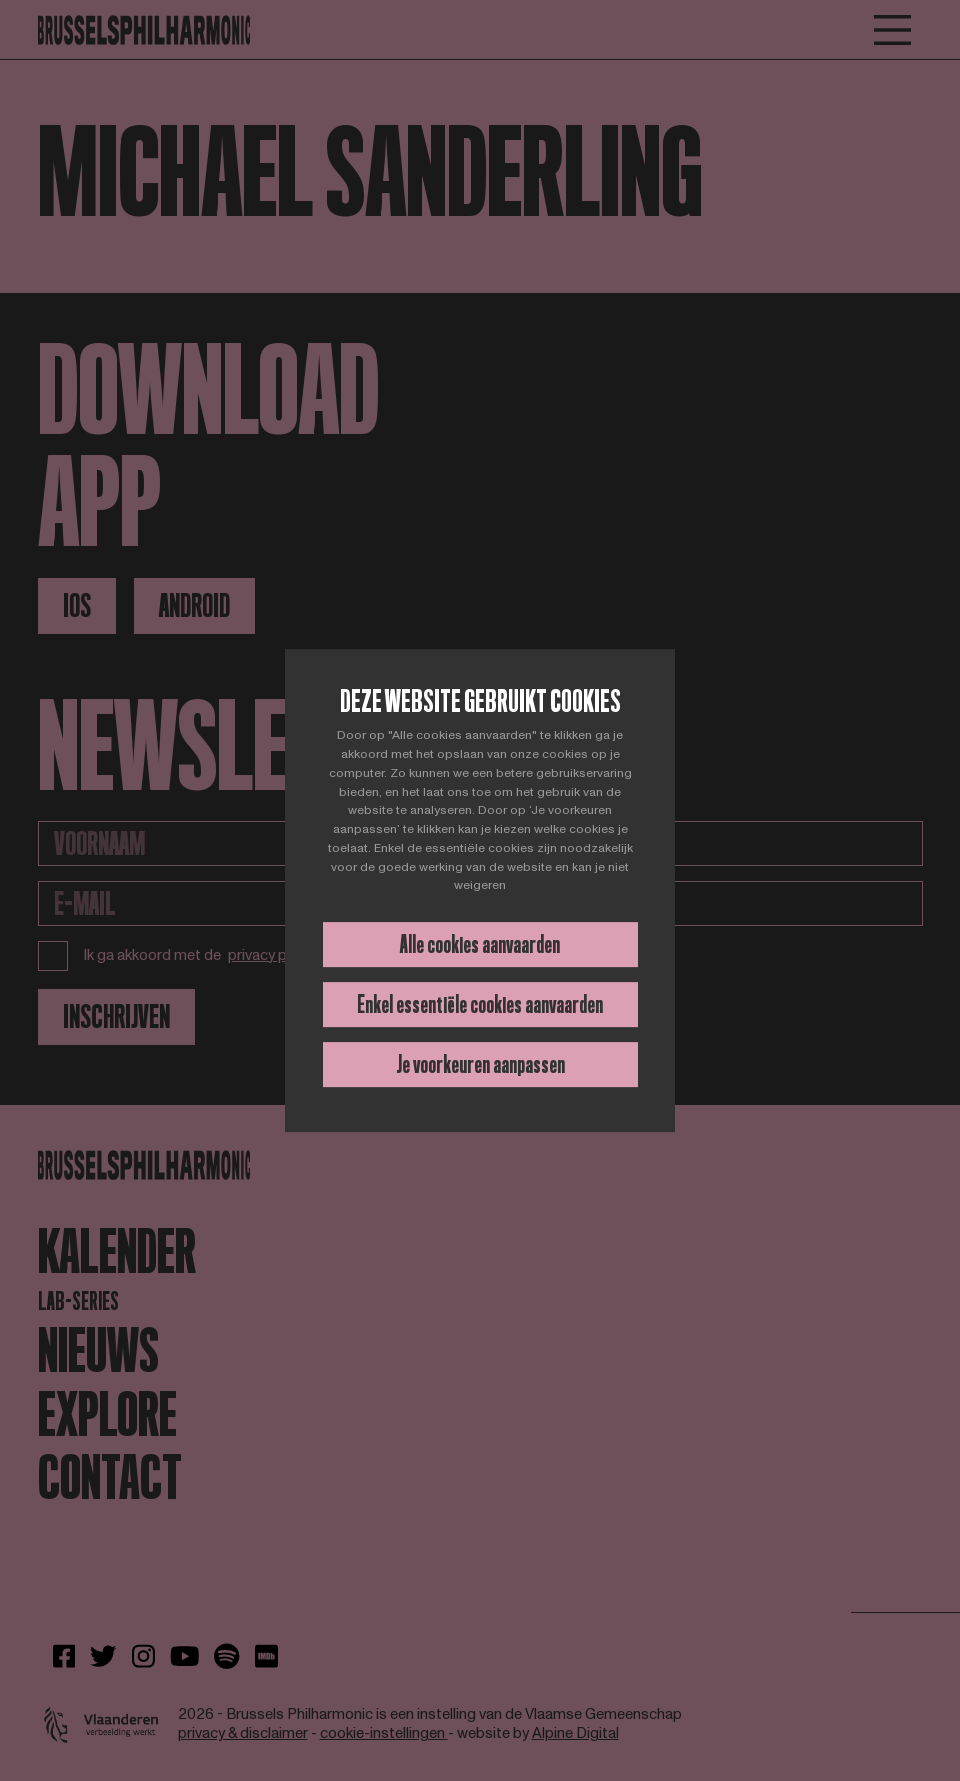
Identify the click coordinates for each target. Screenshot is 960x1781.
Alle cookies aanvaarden (480, 944)
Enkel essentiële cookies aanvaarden (480, 1004)
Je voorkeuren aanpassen (480, 1064)
